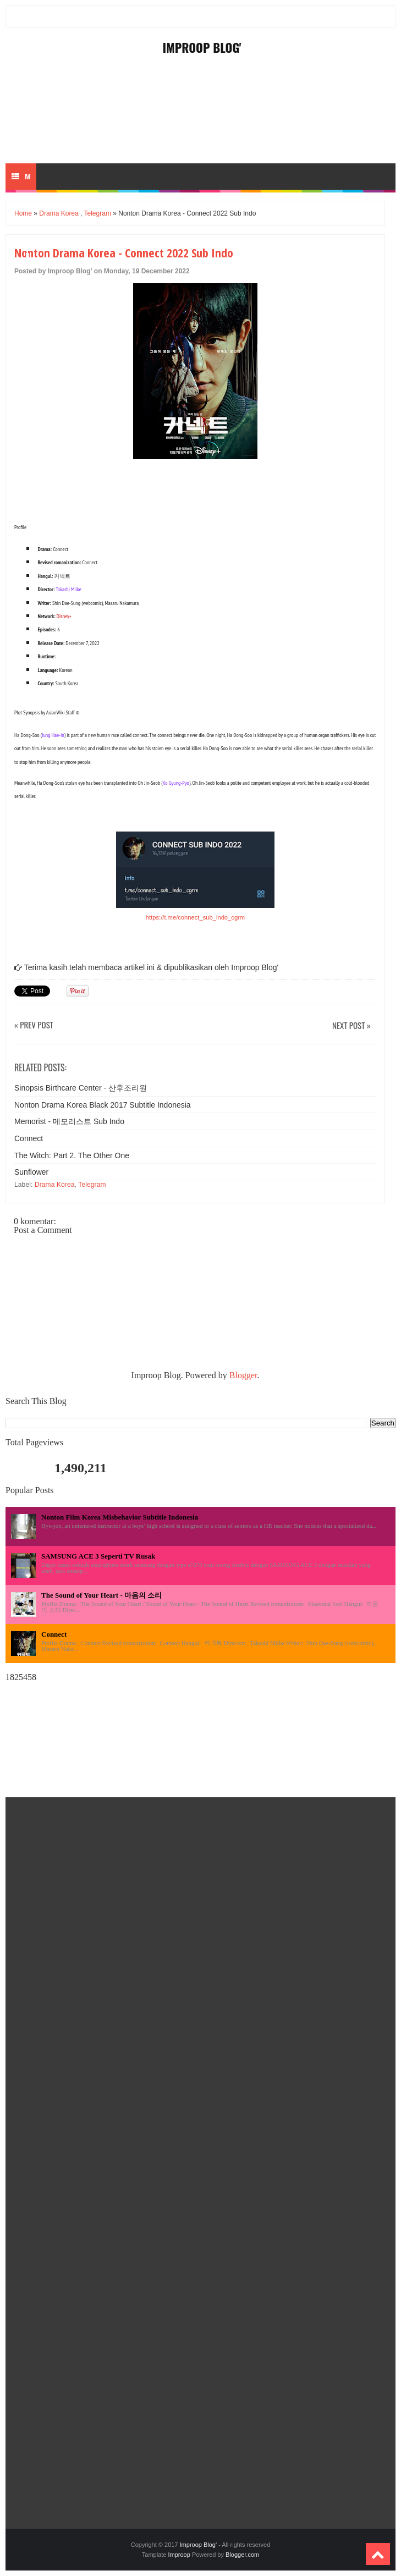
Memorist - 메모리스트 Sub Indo (69, 1121)
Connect (28, 1138)
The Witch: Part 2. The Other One (71, 1155)
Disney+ (64, 616)
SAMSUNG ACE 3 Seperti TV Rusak (98, 1556)
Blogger (243, 1375)
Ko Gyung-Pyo (176, 782)
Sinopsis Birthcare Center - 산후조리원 (80, 1087)
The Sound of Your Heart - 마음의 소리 (101, 1595)
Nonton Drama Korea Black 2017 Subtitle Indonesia (102, 1104)
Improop (179, 2554)
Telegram (97, 213)
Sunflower (31, 1172)
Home (23, 213)
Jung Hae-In (53, 735)
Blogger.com (242, 2554)
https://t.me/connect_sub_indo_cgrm (195, 917)
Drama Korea (58, 213)
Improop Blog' (202, 47)
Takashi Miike (68, 589)
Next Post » (351, 1026)
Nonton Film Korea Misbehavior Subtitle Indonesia (119, 1517)
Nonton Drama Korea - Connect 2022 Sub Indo (123, 252)
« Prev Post (33, 1025)
